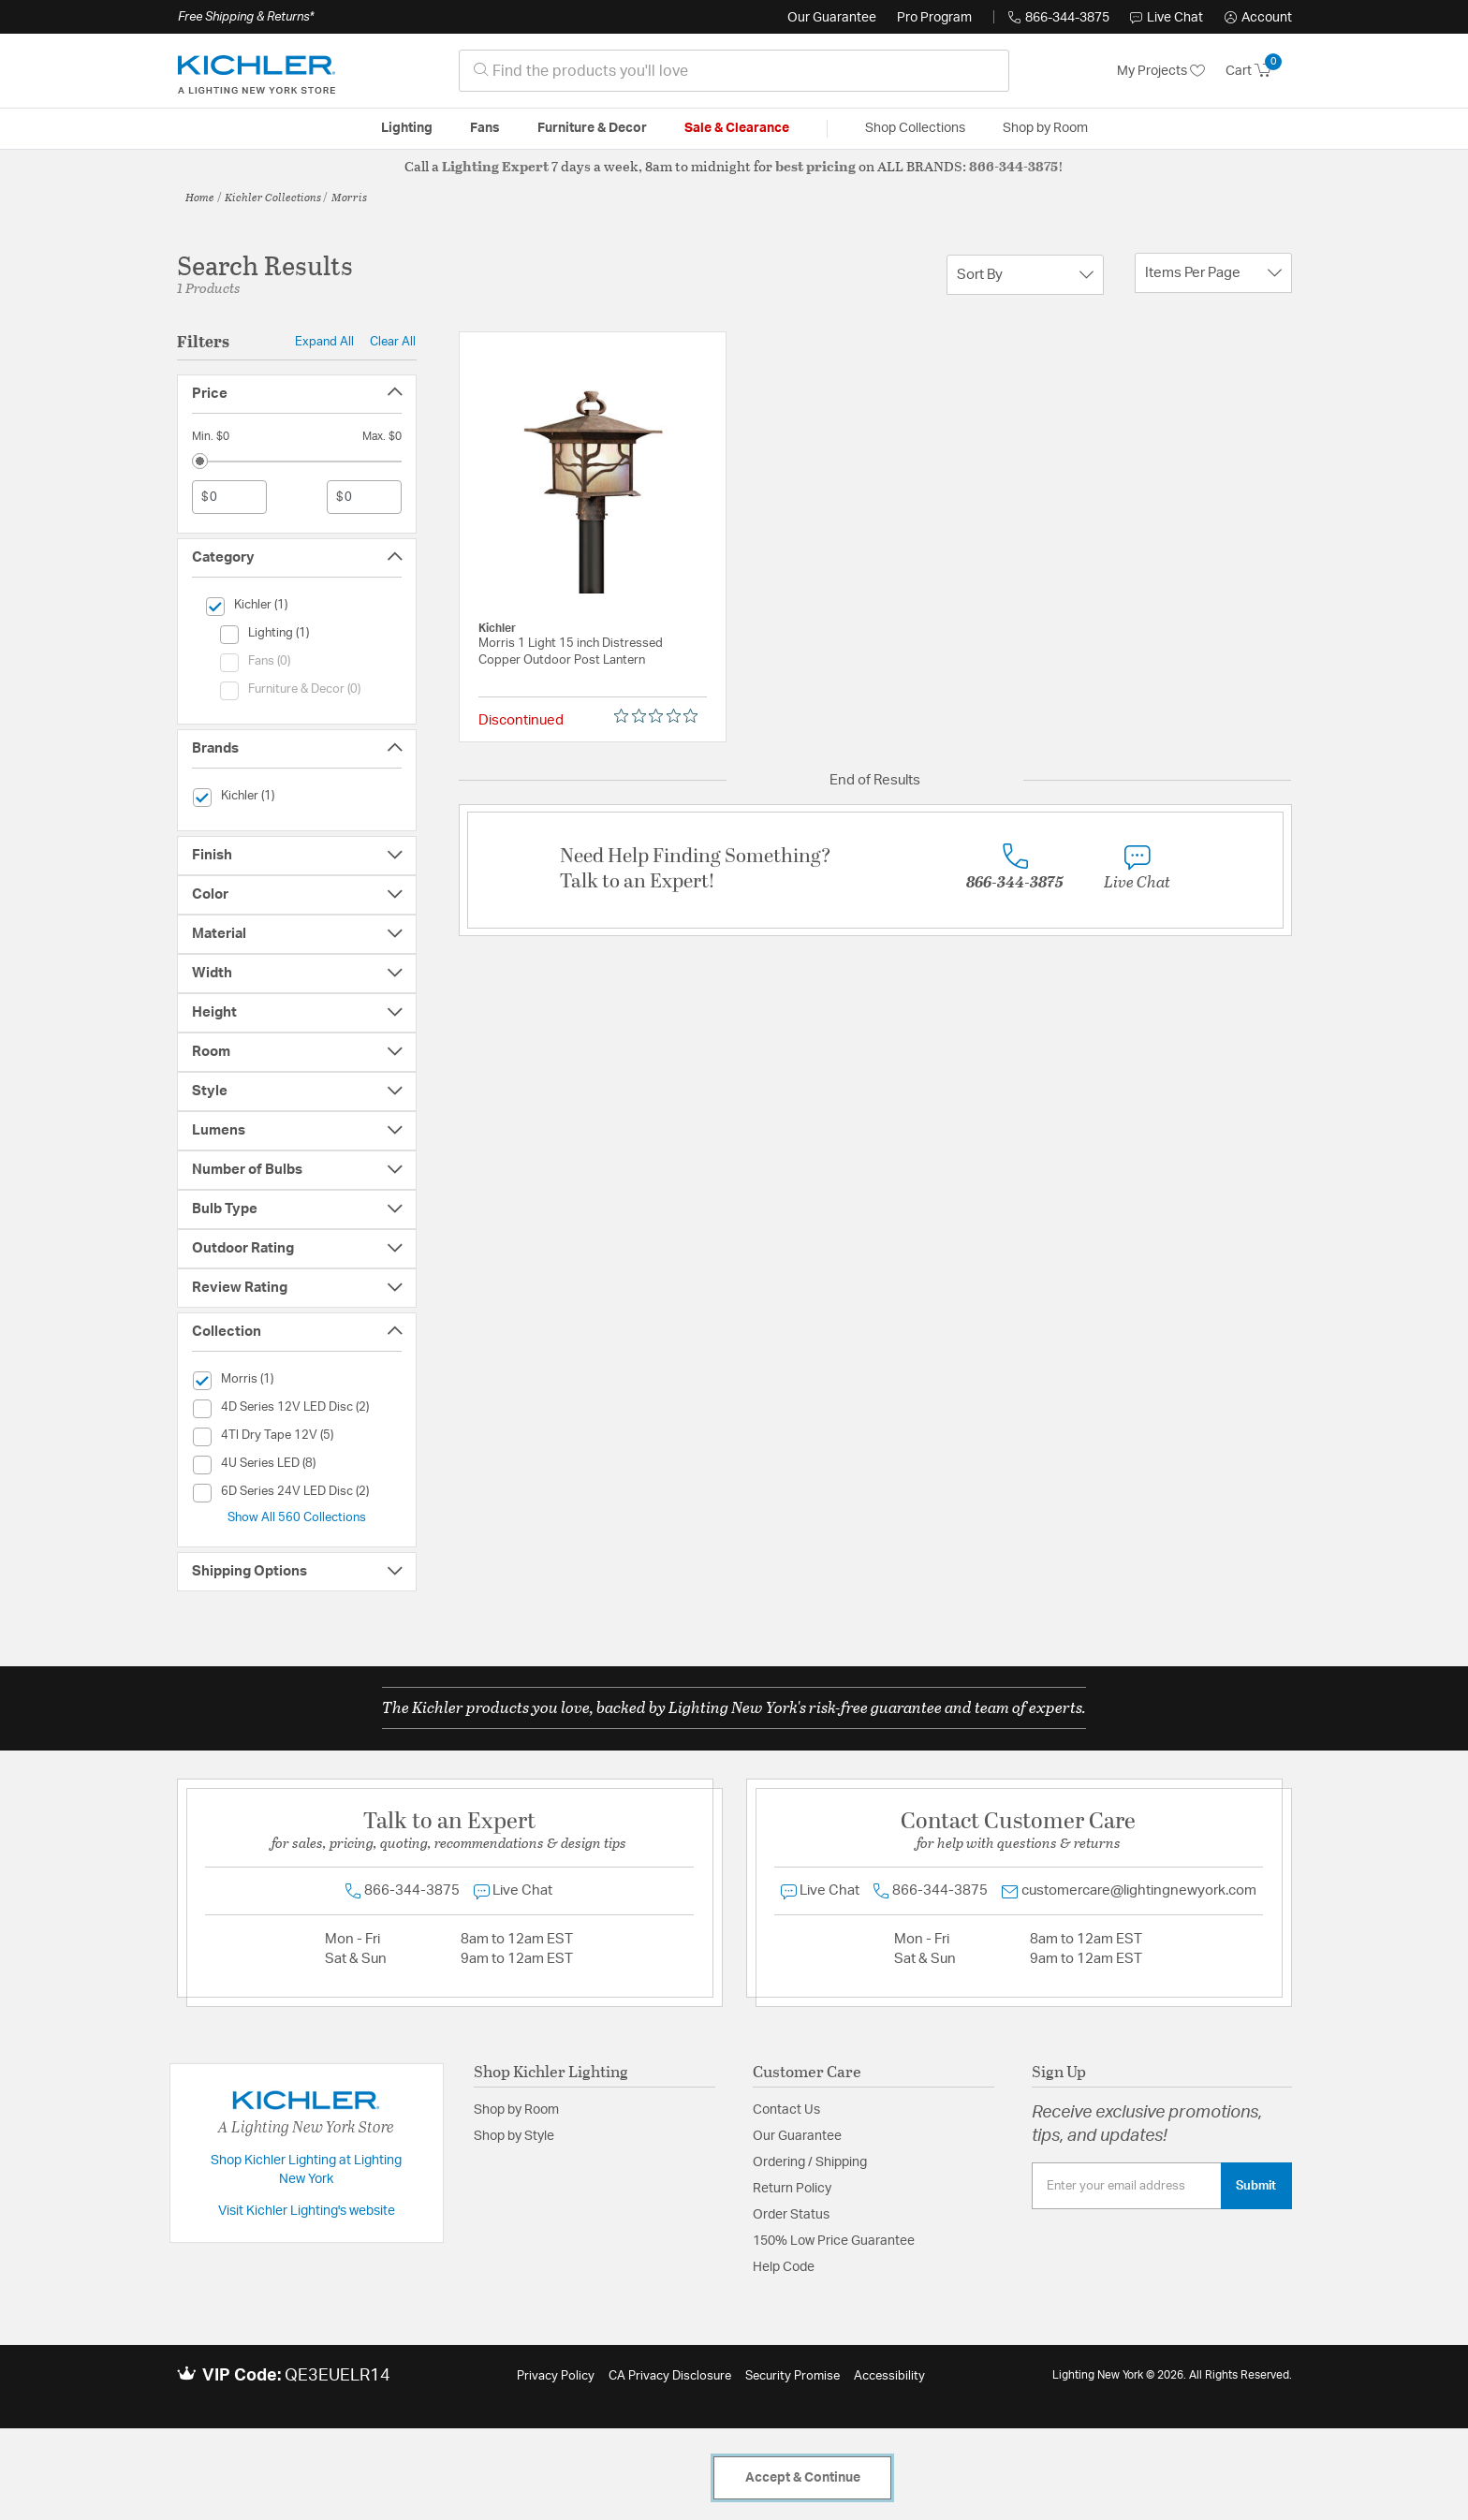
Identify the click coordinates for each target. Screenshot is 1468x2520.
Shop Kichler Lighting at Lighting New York (306, 2170)
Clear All (393, 341)
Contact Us (786, 2110)
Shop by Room (516, 2110)
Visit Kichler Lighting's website (306, 2211)
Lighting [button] (407, 128)
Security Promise (792, 2376)
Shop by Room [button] (1045, 128)
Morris (349, 196)
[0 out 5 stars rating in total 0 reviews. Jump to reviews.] (660, 716)
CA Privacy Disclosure (670, 2376)
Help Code (784, 2267)
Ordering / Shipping (810, 2162)
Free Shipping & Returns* (246, 16)
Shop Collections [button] (915, 128)
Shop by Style (514, 2136)
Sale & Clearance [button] (736, 128)
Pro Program (934, 17)
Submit (1256, 2185)
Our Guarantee (831, 17)
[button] (1258, 17)
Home (199, 196)
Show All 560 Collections (297, 1517)
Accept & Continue (802, 2477)
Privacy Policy (556, 2376)
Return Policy (792, 2188)
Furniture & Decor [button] (592, 128)
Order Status (791, 2214)
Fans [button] (485, 128)
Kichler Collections (273, 196)
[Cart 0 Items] (1259, 71)
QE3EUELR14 (337, 2375)
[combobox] (734, 71)
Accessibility (889, 2376)
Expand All (324, 341)
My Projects (1161, 71)
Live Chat (1166, 17)
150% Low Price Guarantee (834, 2241)
